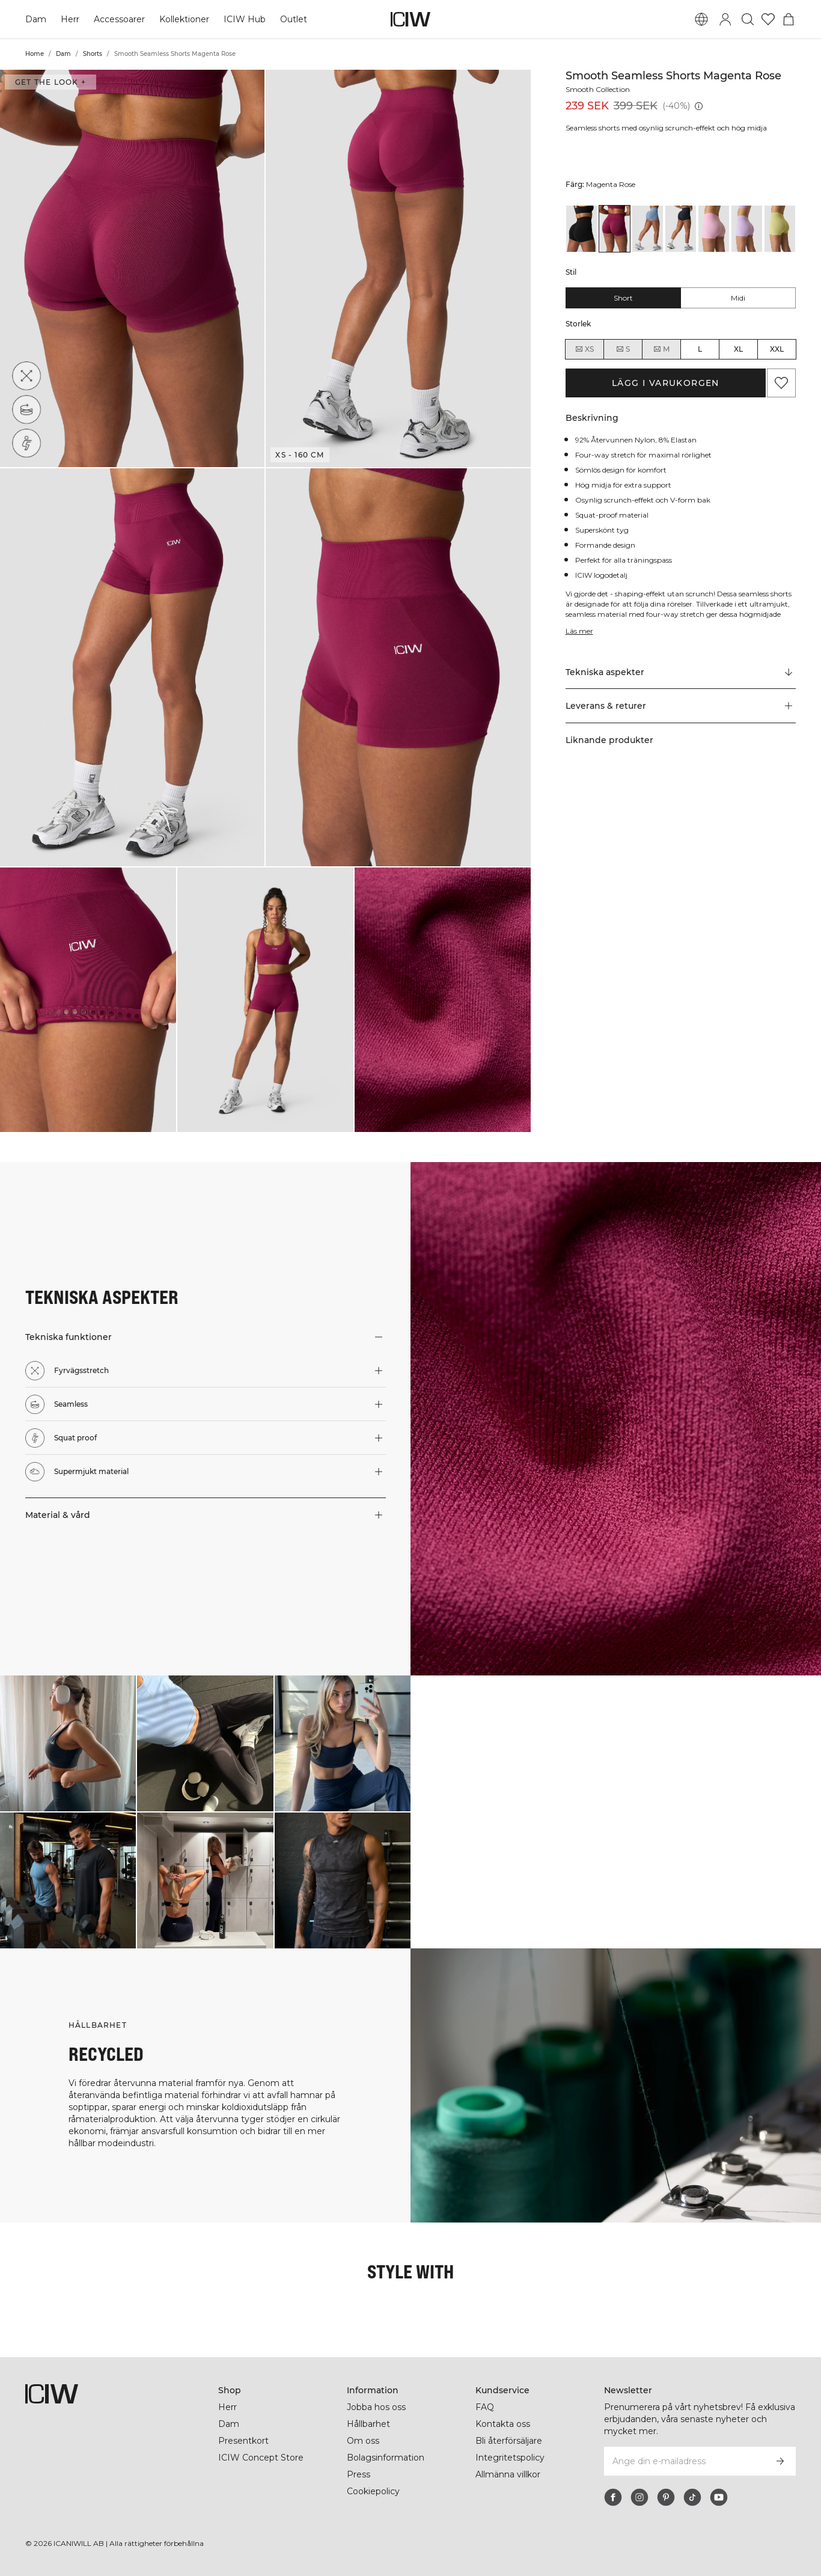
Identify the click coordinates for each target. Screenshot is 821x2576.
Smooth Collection (599, 89)
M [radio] (661, 349)
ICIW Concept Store (260, 2457)
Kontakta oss (502, 2423)
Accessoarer (119, 19)
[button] (132, 268)
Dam (35, 19)
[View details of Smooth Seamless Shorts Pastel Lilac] (747, 228)
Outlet (293, 19)
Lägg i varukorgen (665, 383)
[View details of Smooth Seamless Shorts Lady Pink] (714, 228)
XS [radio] (584, 349)
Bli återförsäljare (510, 2440)
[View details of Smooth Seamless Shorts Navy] (681, 228)
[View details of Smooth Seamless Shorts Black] (581, 228)
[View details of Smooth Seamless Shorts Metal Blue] (648, 228)
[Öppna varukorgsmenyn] (788, 19)
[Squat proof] (30, 440)
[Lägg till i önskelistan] (781, 383)
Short (623, 297)
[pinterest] (666, 2497)
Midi (738, 297)
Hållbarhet (369, 2423)
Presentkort (243, 2440)
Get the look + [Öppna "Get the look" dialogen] (50, 82)
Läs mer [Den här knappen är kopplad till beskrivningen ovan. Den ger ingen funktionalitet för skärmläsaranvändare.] (580, 630)
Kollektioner (184, 19)
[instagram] (639, 2497)
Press (358, 2474)
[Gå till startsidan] (410, 19)
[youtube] (719, 2497)
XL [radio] (738, 348)
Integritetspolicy (510, 2457)
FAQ (484, 2407)
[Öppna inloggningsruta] (725, 19)
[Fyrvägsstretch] (26, 375)
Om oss (363, 2440)
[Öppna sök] (747, 19)
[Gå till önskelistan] (768, 19)
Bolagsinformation (387, 2457)
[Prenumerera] (780, 2461)
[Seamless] (28, 408)
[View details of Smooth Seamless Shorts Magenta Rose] (614, 228)
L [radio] (700, 348)
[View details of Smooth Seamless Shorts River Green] (780, 228)
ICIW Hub (245, 19)
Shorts (92, 54)
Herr (70, 19)
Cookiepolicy (374, 2491)
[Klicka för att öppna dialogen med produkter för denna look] (68, 1743)
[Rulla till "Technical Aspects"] (681, 672)
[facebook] (613, 2497)
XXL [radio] (777, 348)
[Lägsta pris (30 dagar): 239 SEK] (698, 106)
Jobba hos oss (376, 2407)
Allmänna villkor (509, 2474)
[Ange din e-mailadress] (683, 2461)
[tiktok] (692, 2497)
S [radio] (622, 349)
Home (34, 54)
